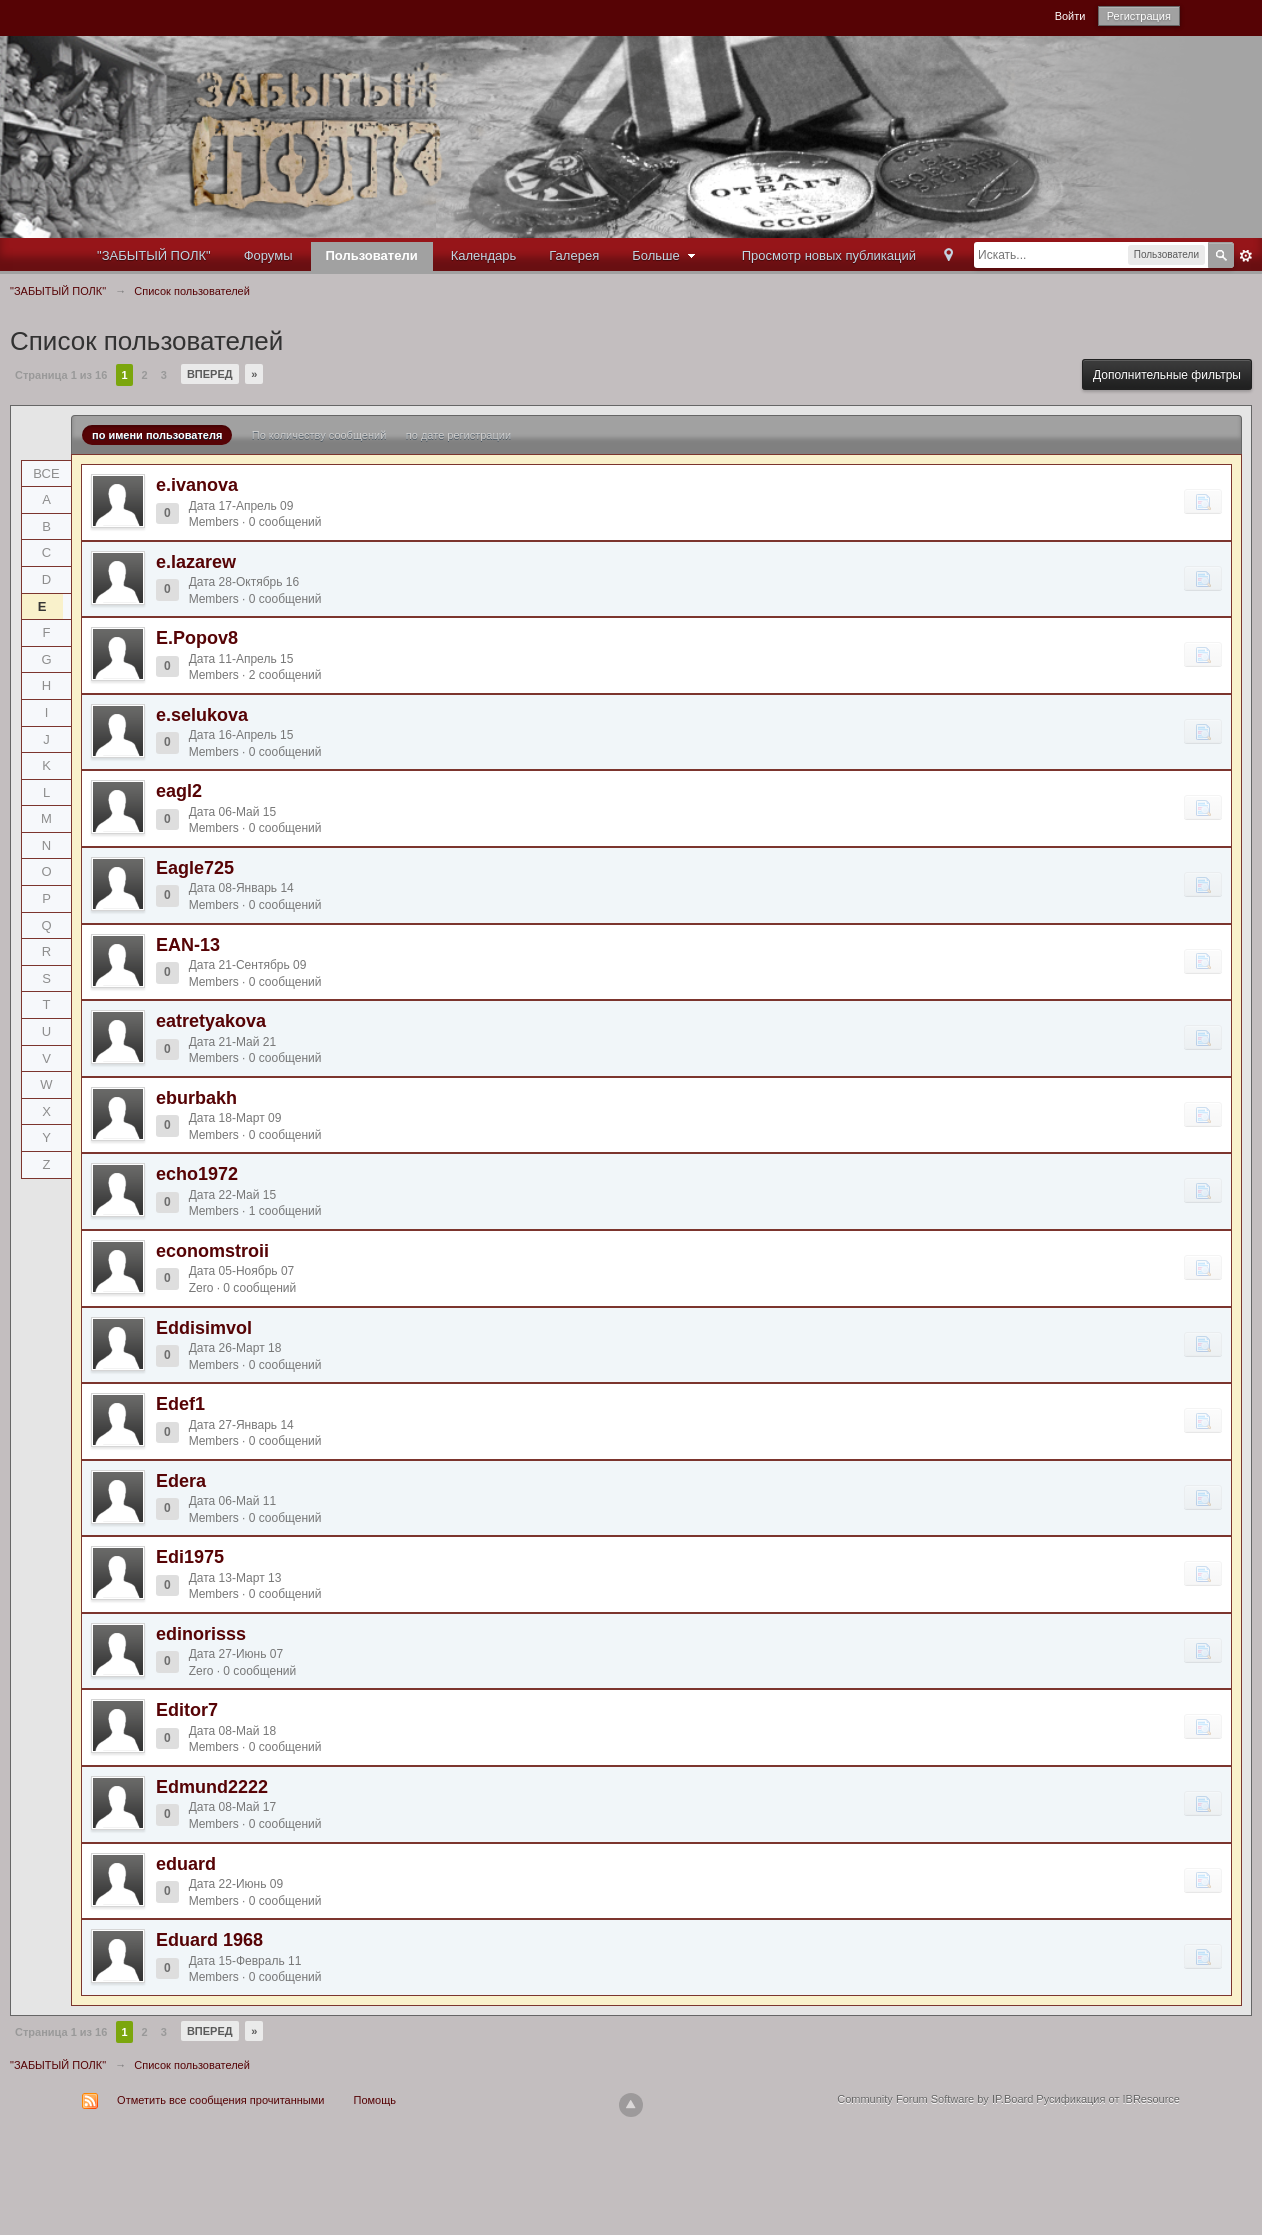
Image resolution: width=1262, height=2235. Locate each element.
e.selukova (202, 715)
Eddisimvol (204, 1328)
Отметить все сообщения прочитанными (220, 2100)
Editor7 (187, 1710)
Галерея (574, 255)
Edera (181, 1481)
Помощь (375, 2100)
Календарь (484, 255)
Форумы (268, 255)
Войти (1070, 16)
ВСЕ (46, 473)
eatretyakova (211, 1021)
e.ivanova (197, 485)
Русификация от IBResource (1106, 2099)
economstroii (212, 1251)
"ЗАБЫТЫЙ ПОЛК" (154, 255)
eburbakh (196, 1098)
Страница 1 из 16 (61, 375)
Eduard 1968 (209, 1940)
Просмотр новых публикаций (829, 255)
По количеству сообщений (319, 435)
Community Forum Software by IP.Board (935, 2099)
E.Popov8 (197, 638)
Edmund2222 (212, 1787)
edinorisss (201, 1634)
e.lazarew (196, 562)
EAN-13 (188, 945)
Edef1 (180, 1404)
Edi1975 (190, 1557)
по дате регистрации (458, 435)
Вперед (210, 374)
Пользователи (372, 255)
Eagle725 (195, 868)
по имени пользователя (157, 435)
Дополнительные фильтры (1167, 375)
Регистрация (1139, 16)
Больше (666, 255)
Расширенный (1246, 256)
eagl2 (179, 791)
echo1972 (197, 1174)
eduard (186, 1864)
